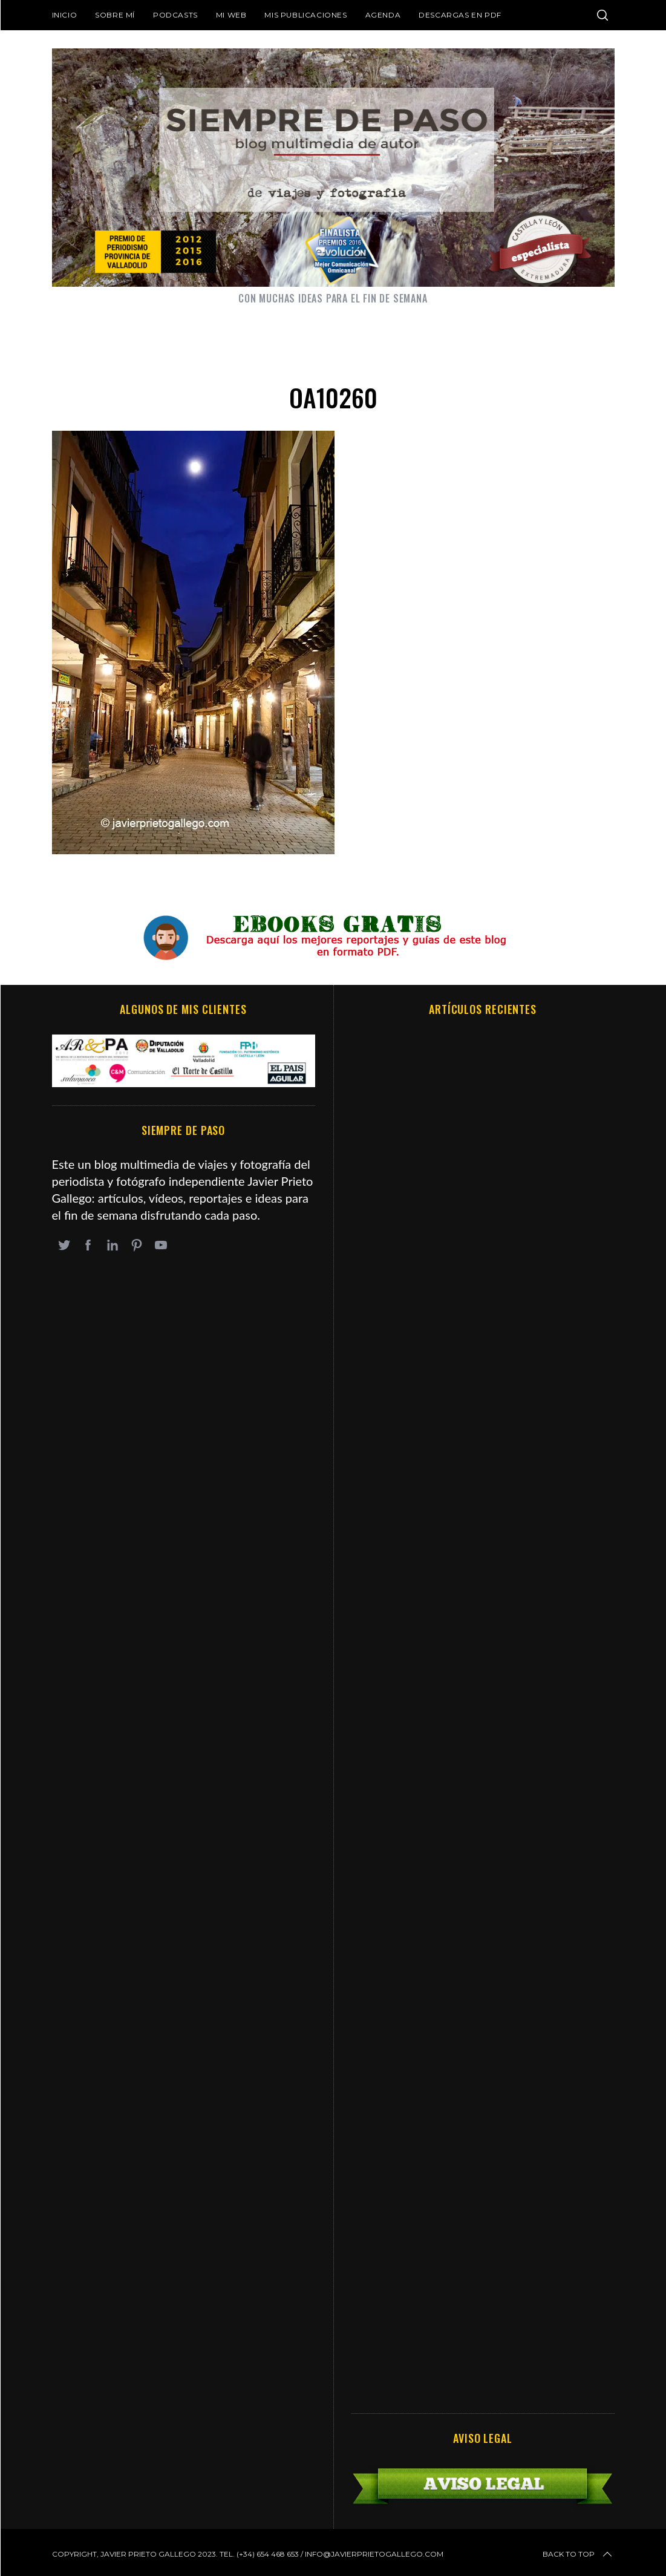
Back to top (578, 2554)
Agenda (383, 14)
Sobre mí (115, 14)
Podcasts (175, 14)
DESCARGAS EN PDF (460, 14)
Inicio (64, 14)
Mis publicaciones (305, 14)
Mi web (231, 14)
